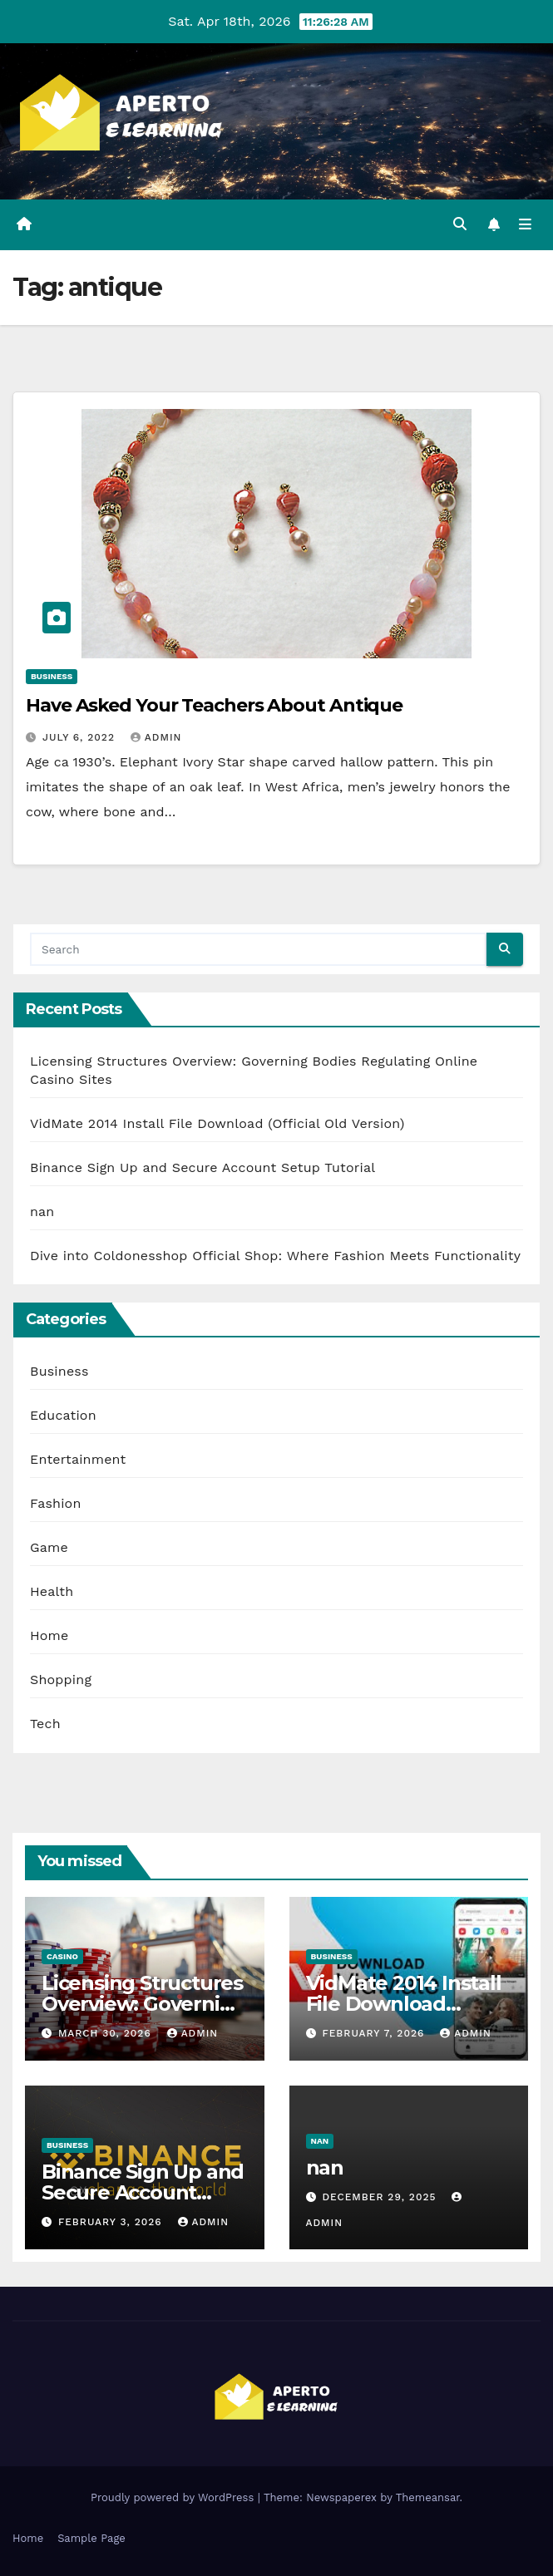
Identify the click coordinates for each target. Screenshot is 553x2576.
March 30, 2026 (107, 2033)
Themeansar (428, 2497)
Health (51, 1591)
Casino (62, 1956)
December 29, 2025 (381, 2197)
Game (49, 1547)
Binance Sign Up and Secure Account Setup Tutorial (202, 1167)
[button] (460, 224)
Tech (45, 1723)
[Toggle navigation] (525, 225)
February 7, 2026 (375, 2033)
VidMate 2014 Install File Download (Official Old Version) (217, 1123)
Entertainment (78, 1459)
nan (42, 1211)
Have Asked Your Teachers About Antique (214, 705)
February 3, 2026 (112, 2222)
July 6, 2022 (80, 737)
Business (51, 676)
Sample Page (91, 2538)
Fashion (55, 1503)
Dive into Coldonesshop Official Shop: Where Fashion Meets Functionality (275, 1255)
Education (63, 1415)
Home (49, 1635)
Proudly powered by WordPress (174, 2497)
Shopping (60, 1679)
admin (156, 737)
